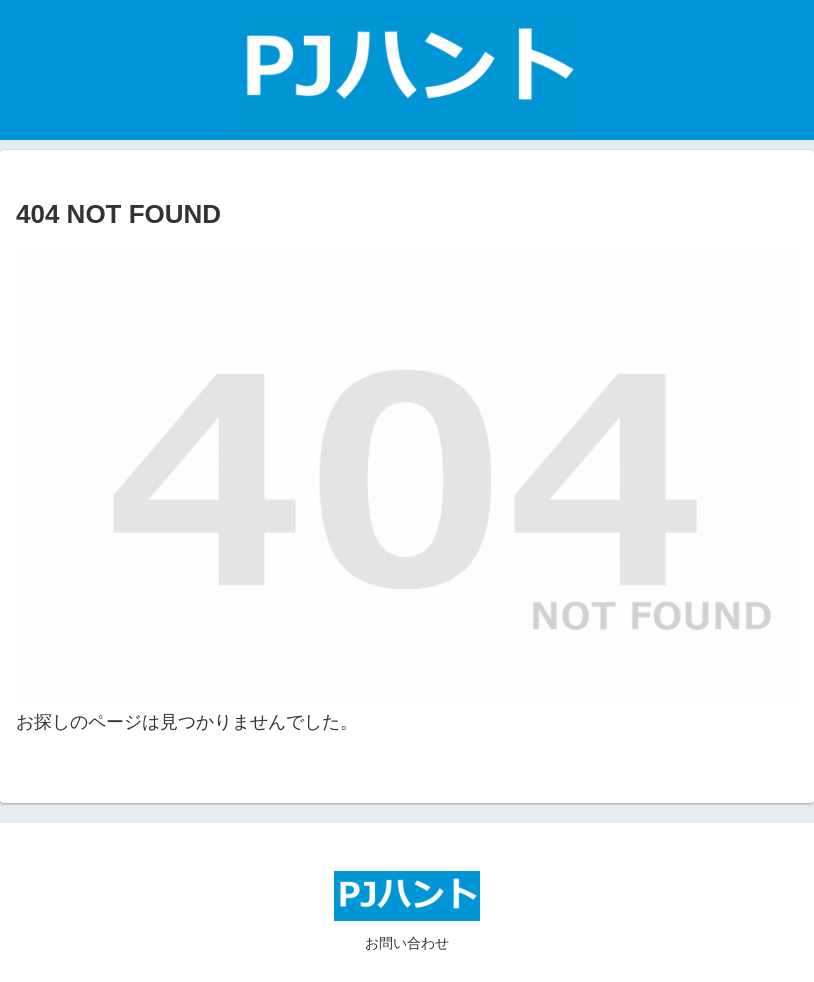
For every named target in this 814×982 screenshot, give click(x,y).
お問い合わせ (407, 943)
